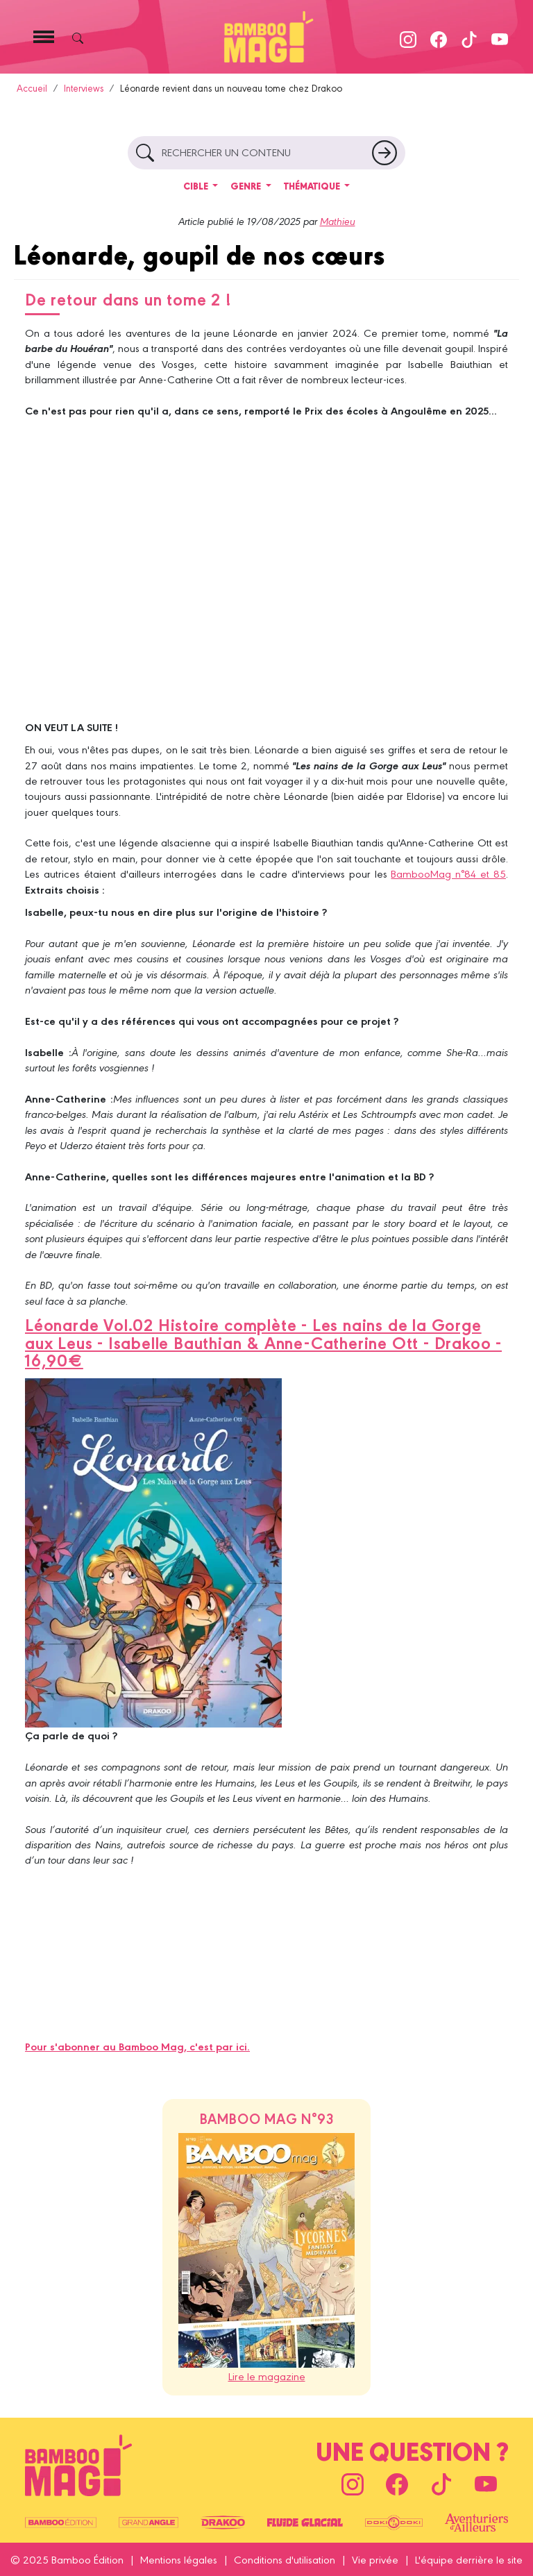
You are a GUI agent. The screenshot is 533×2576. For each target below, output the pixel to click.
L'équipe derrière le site (469, 2559)
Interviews (83, 87)
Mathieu (337, 221)
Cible (196, 185)
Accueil (32, 87)
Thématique (313, 185)
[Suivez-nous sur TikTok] (469, 36)
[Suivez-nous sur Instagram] (408, 36)
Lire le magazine (266, 2375)
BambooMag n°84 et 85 (448, 873)
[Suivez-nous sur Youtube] (499, 36)
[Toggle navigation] (43, 37)
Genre (246, 185)
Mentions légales (178, 2559)
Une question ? (412, 2449)
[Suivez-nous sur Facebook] (438, 36)
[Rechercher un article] (384, 152)
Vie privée (375, 2559)
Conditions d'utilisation (284, 2559)
